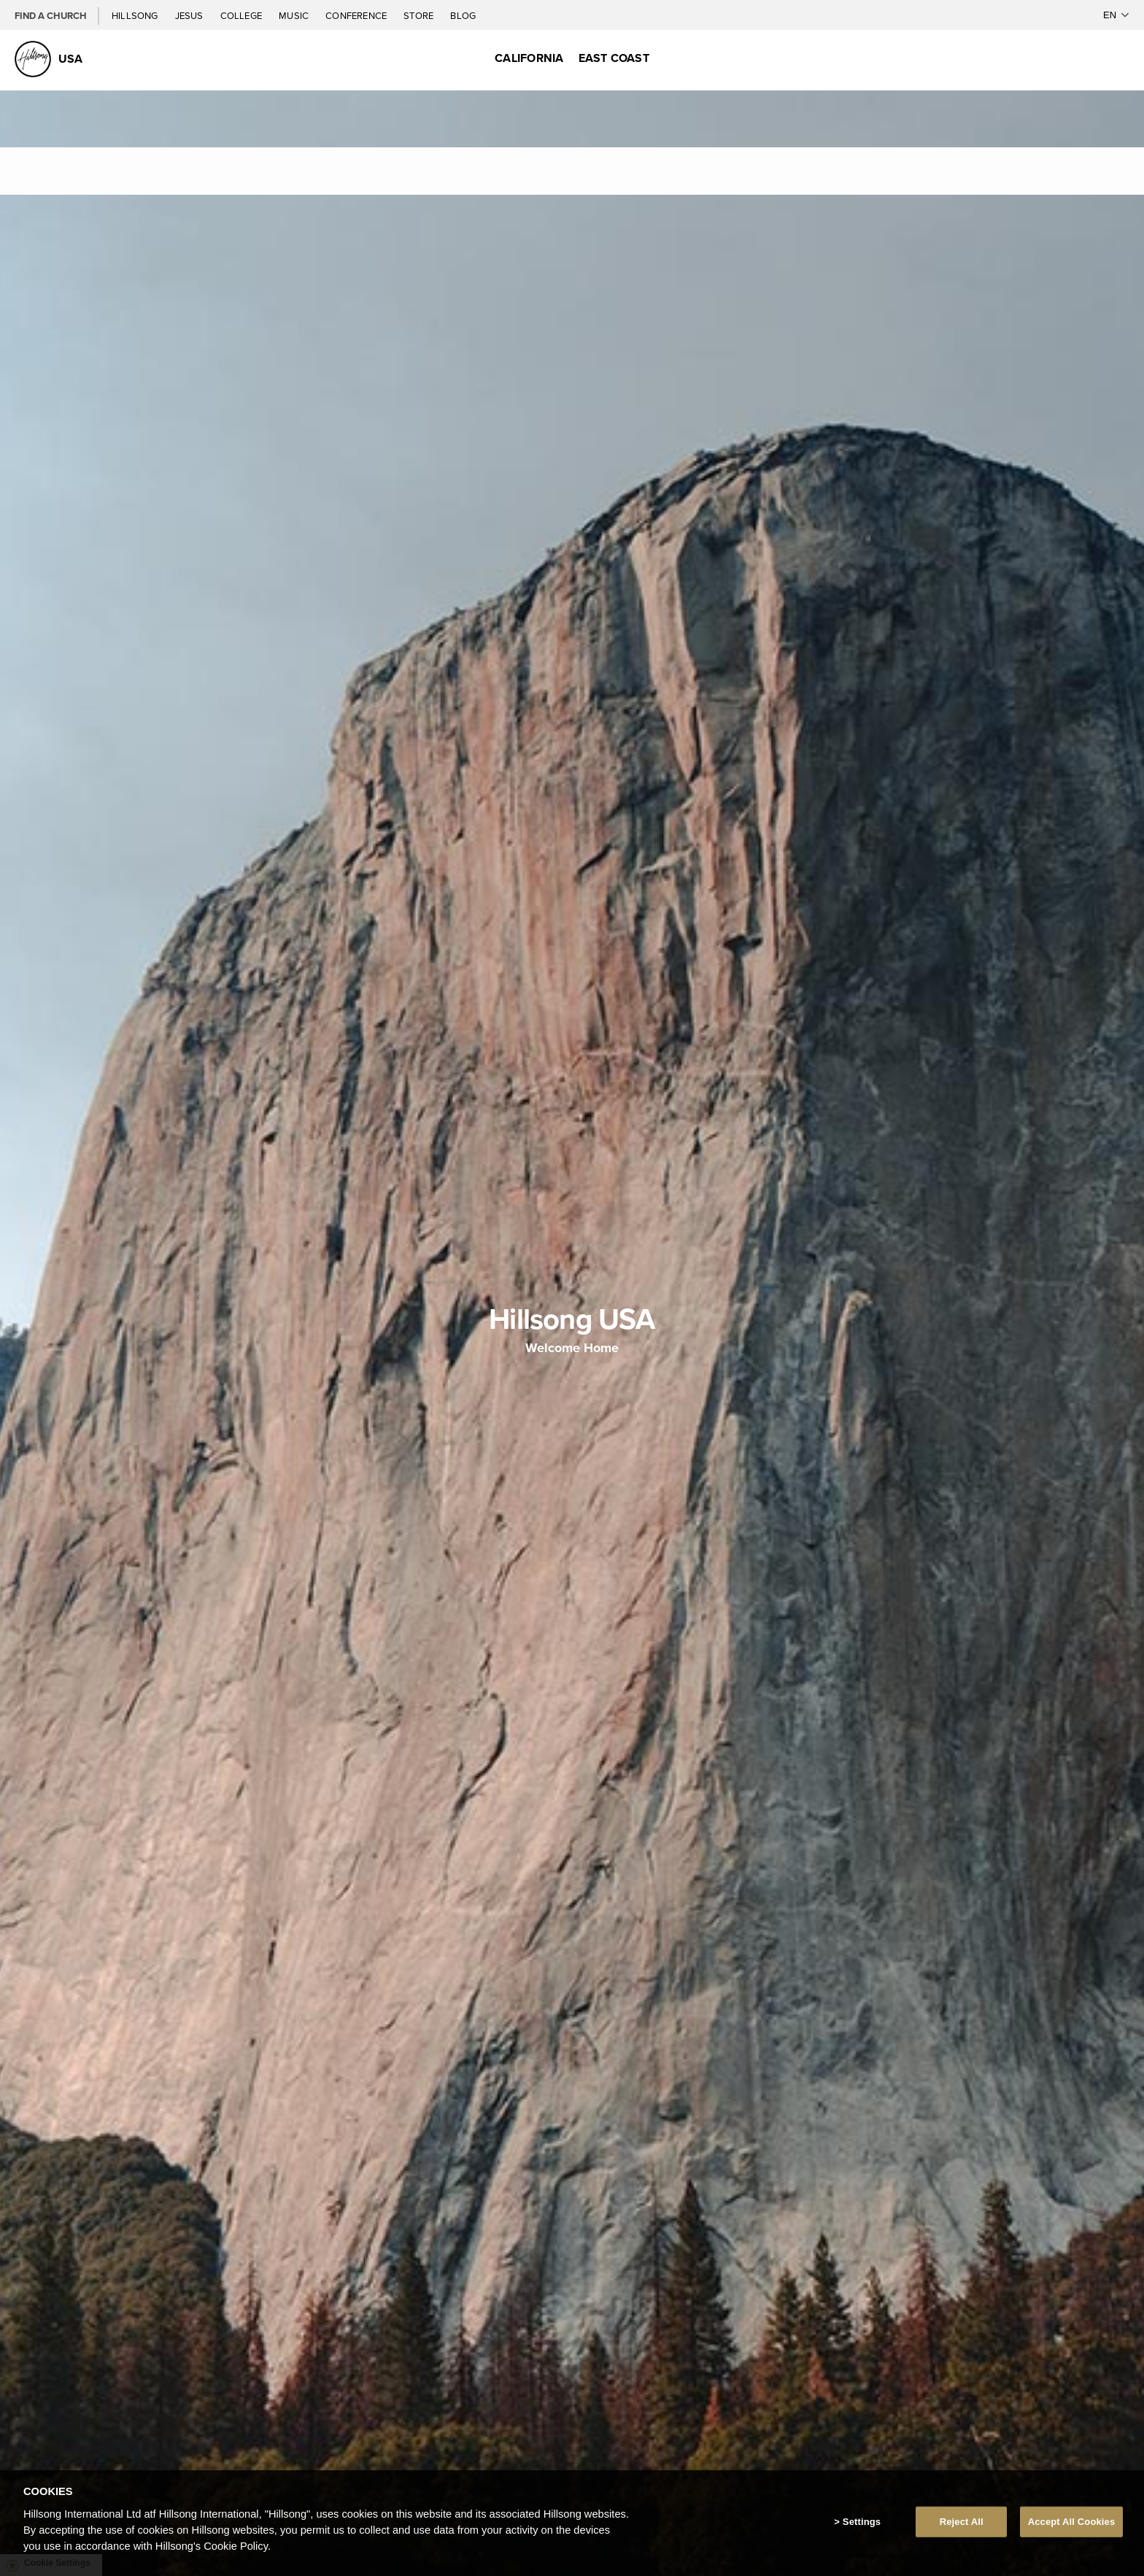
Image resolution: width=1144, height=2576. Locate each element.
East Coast (614, 58)
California (529, 58)
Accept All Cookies (1072, 2521)
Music (295, 15)
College (242, 15)
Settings (862, 2521)
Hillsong (136, 15)
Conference (357, 15)
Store (419, 15)
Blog (463, 15)
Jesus (190, 15)
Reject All (961, 2521)
